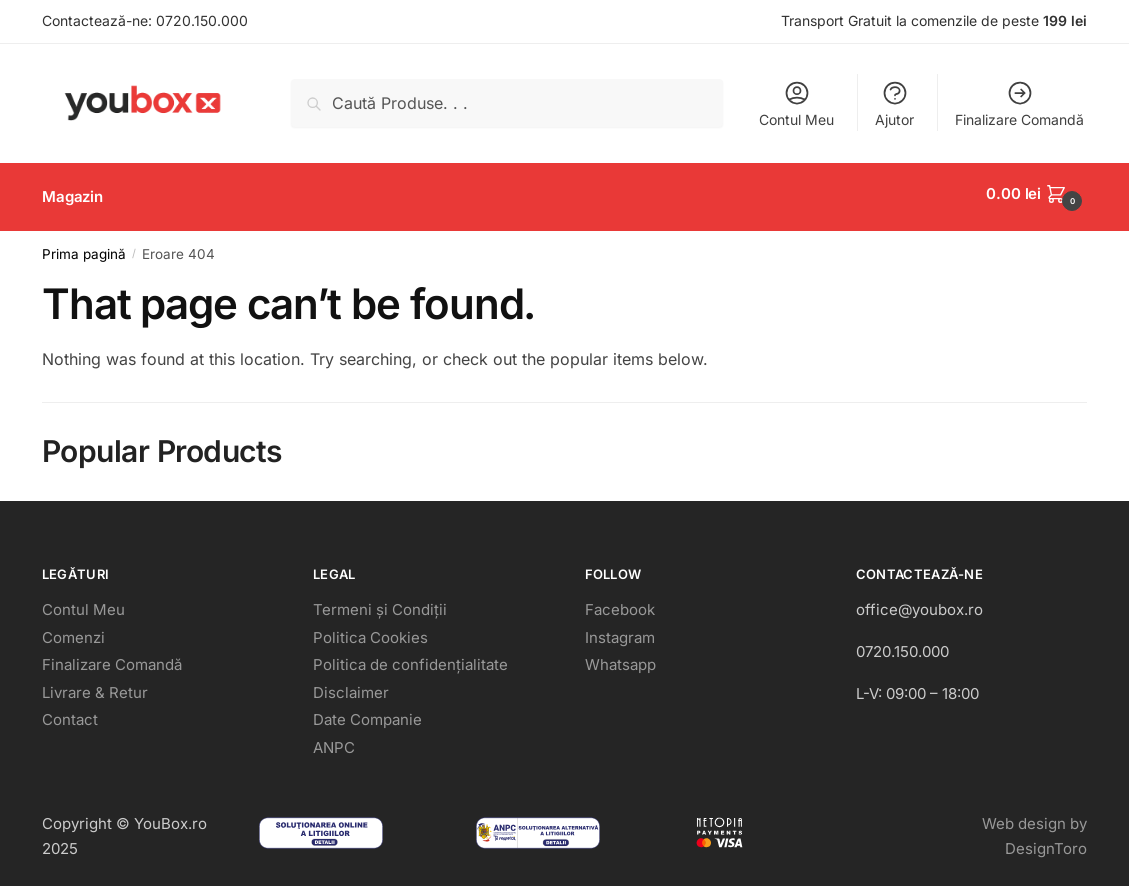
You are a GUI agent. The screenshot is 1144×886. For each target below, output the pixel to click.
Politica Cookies (370, 630)
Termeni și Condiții (380, 602)
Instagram (620, 630)
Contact (70, 712)
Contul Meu (796, 103)
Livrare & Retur (95, 685)
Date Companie (367, 712)
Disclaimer (351, 685)
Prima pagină (84, 247)
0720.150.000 (202, 20)
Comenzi (73, 630)
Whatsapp (620, 657)
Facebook (620, 602)
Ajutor (894, 103)
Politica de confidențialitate (410, 657)
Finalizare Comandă (1019, 103)
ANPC (334, 740)
